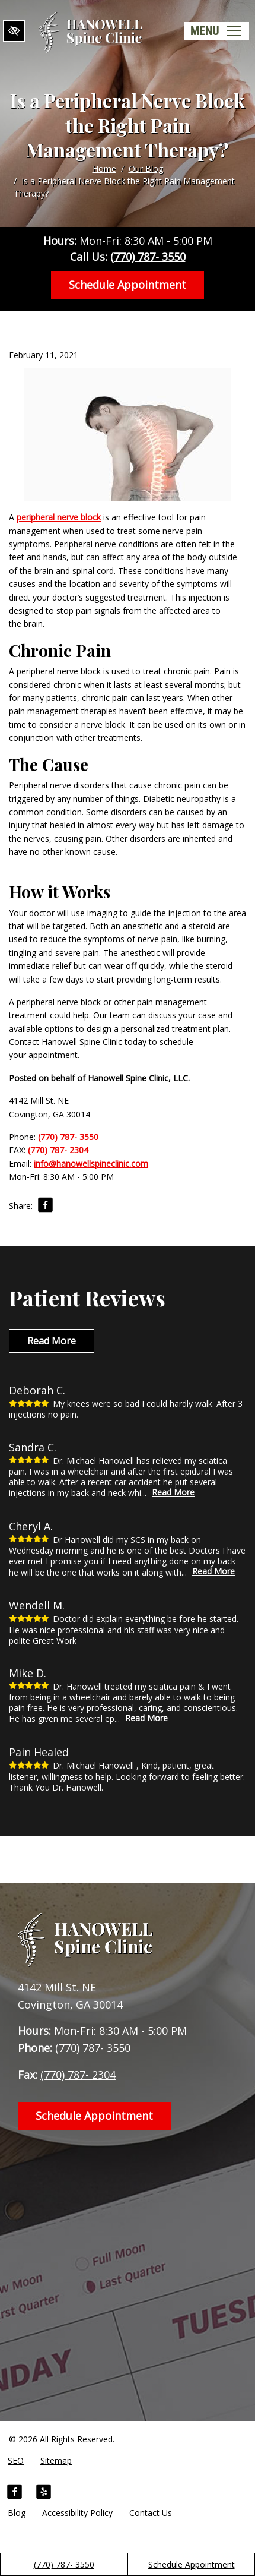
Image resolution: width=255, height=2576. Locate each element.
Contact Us (150, 2512)
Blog (17, 2512)
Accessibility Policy (77, 2512)
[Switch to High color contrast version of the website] (14, 31)
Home (104, 168)
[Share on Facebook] (45, 1206)
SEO (16, 2460)
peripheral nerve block (59, 517)
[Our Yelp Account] (43, 2493)
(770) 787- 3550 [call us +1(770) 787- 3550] (64, 2564)
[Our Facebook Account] (14, 2493)
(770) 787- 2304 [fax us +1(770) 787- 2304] (58, 1150)
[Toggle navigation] (216, 31)
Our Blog (146, 168)
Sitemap (56, 2460)
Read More (51, 1340)
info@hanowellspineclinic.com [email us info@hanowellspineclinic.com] (91, 1163)
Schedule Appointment (191, 2564)
